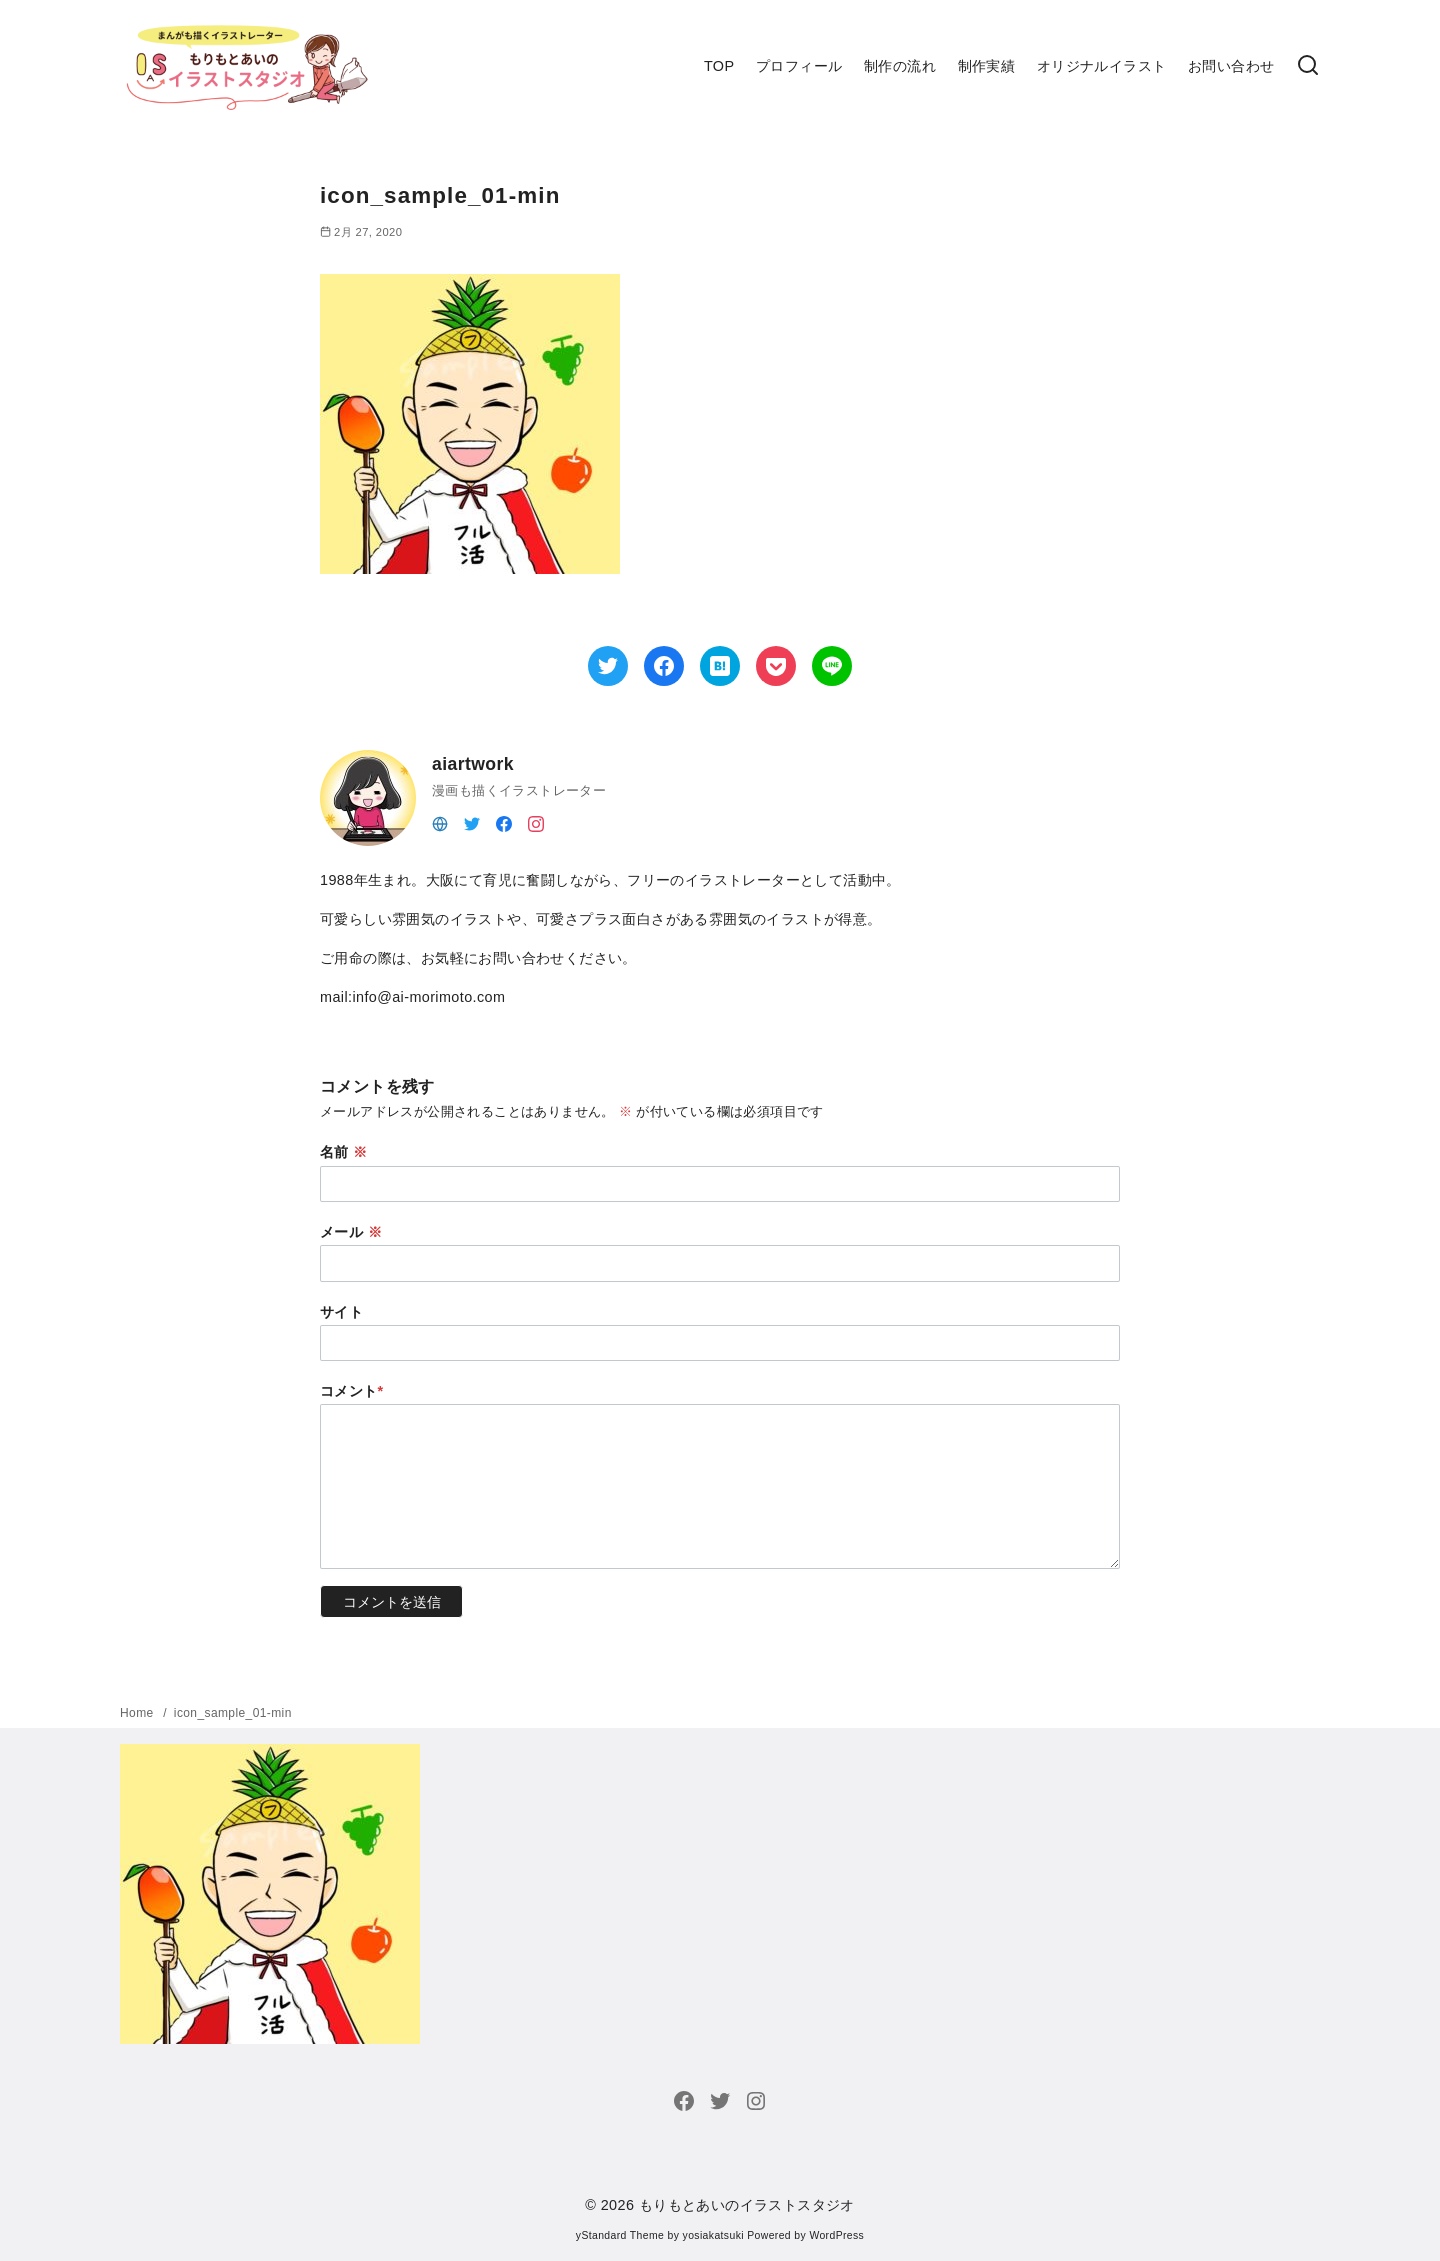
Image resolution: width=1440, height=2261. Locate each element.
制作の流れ (900, 66)
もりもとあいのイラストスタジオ (747, 2205)
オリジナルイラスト (1102, 66)
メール (351, 1232)
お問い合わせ (1231, 66)
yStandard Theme (620, 2235)
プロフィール (799, 66)
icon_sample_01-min (233, 1713)
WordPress (836, 2235)
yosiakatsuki (713, 2235)
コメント (352, 1391)
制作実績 (987, 66)
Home (138, 1713)
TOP (719, 66)
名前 (344, 1152)
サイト (341, 1312)
